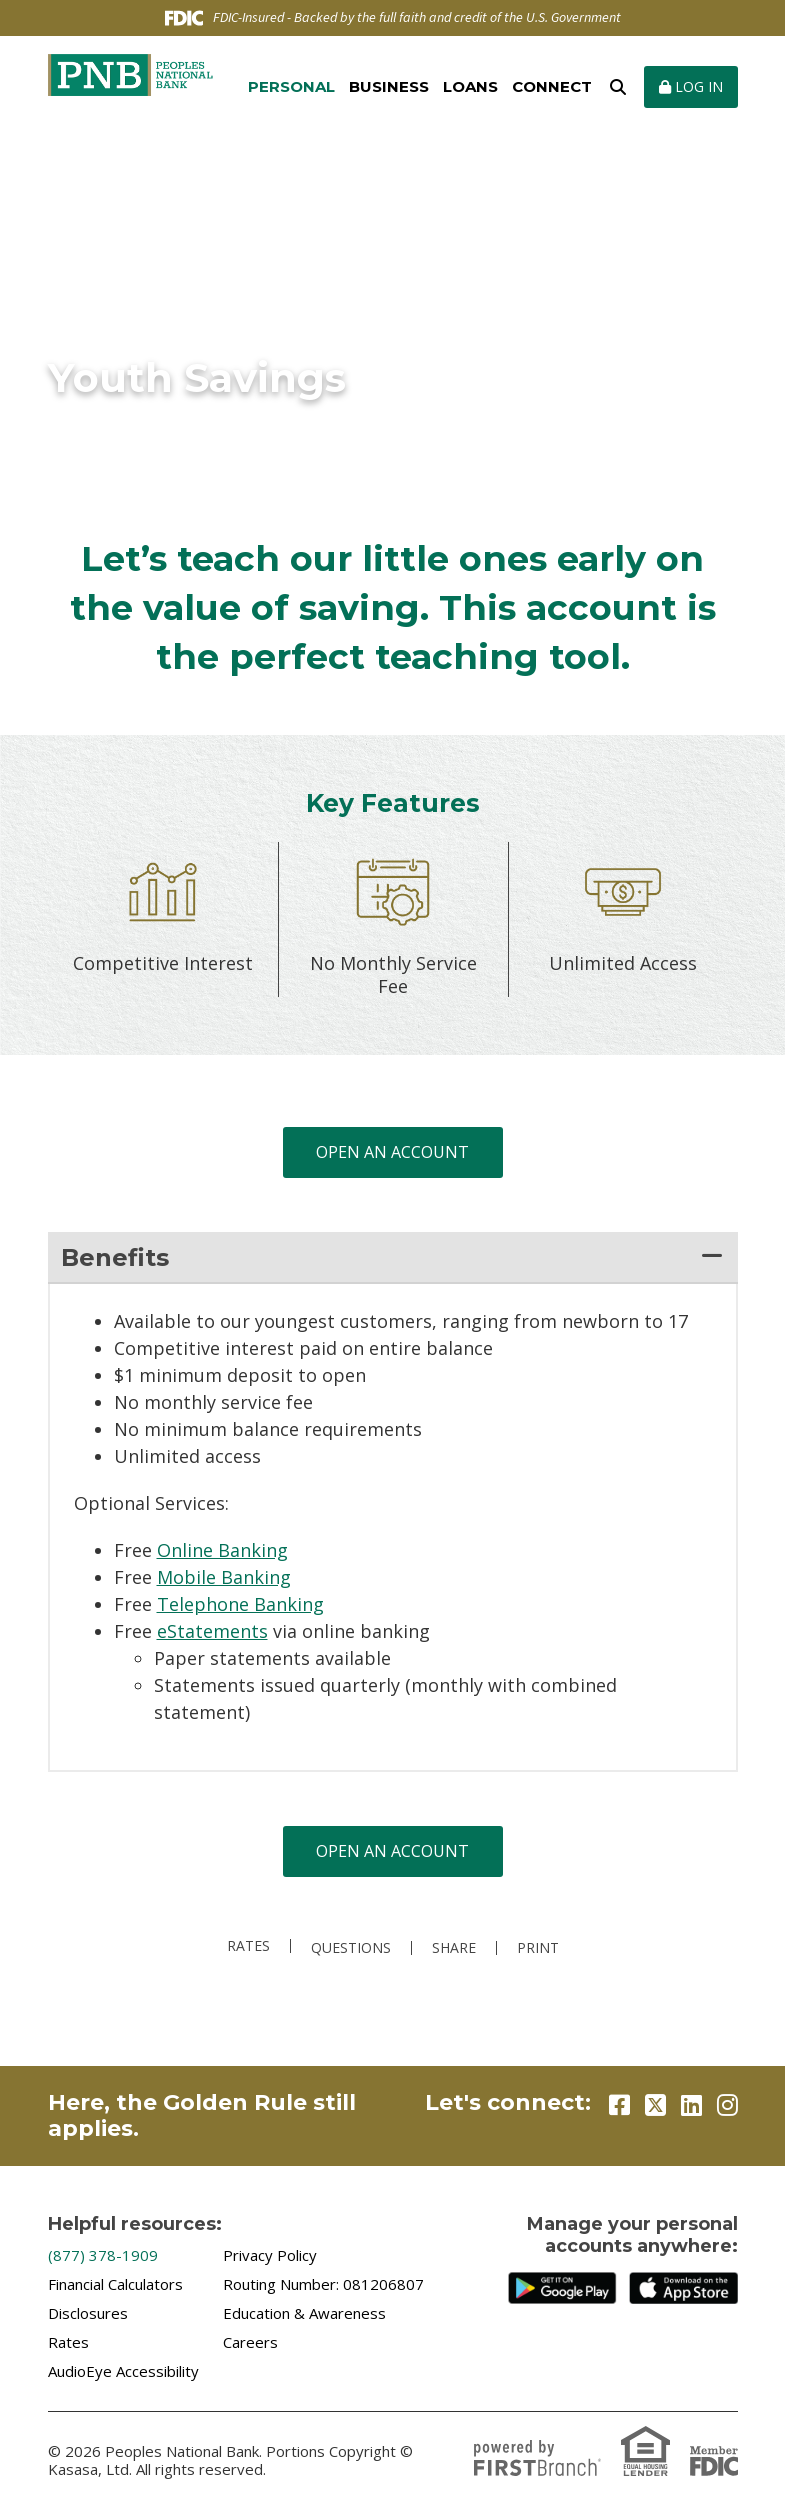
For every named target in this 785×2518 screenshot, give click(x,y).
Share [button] (454, 1948)
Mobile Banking (224, 1577)
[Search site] (618, 87)
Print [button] (538, 1948)
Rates (248, 1946)
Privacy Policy (270, 2255)
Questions (351, 1948)
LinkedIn (691, 2105)
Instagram (727, 2105)
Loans (470, 86)
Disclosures (88, 2313)
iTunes (683, 2288)
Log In (691, 86)
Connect (552, 86)
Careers (250, 2342)
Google (562, 2288)
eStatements (212, 1631)
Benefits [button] (115, 1257)
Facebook (619, 2105)
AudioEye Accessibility (123, 2371)
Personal (291, 86)
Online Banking (222, 1550)
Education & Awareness (304, 2313)
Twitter (655, 2105)
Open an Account (392, 1152)
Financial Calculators (115, 2284)
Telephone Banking (240, 1604)
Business (389, 86)
